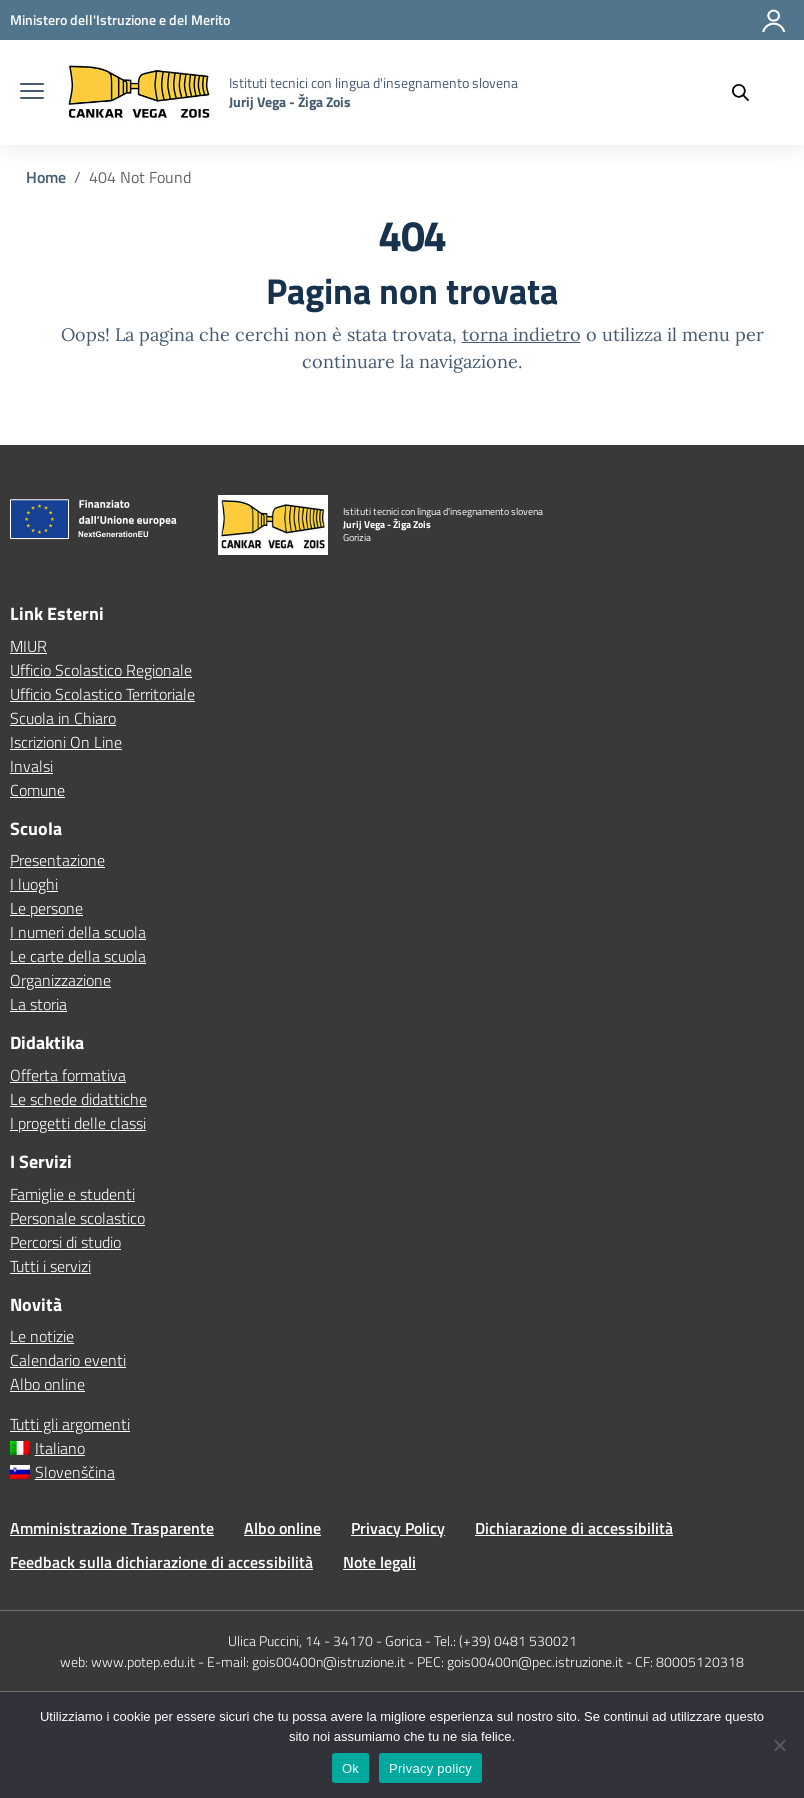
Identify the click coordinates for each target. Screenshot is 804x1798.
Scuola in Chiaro (63, 718)
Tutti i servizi (50, 1266)
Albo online (47, 1384)
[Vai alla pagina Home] (46, 177)
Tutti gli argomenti (70, 1424)
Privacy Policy (398, 1528)
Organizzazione (60, 980)
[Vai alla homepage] (139, 92)
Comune (37, 790)
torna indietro (521, 334)
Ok (350, 1768)
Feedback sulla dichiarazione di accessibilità (161, 1562)
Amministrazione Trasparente (112, 1528)
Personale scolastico (77, 1218)
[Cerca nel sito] (750, 93)
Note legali (379, 1562)
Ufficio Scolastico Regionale (101, 670)
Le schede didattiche (78, 1099)
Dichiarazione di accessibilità (574, 1528)
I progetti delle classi (78, 1123)
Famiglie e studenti (72, 1194)
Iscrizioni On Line (66, 742)
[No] (779, 1745)
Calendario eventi (68, 1360)
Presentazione (57, 860)
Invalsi (31, 766)
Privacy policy (430, 1768)
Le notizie (42, 1336)
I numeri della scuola (78, 932)
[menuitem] (402, 1448)
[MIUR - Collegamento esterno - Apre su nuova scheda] (120, 19)
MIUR (28, 646)
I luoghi (34, 884)
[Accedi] (775, 29)
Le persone (46, 908)
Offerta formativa (68, 1075)
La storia (38, 1004)
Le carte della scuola (78, 956)
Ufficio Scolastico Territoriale (102, 694)
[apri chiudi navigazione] (32, 93)
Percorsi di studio (65, 1242)
